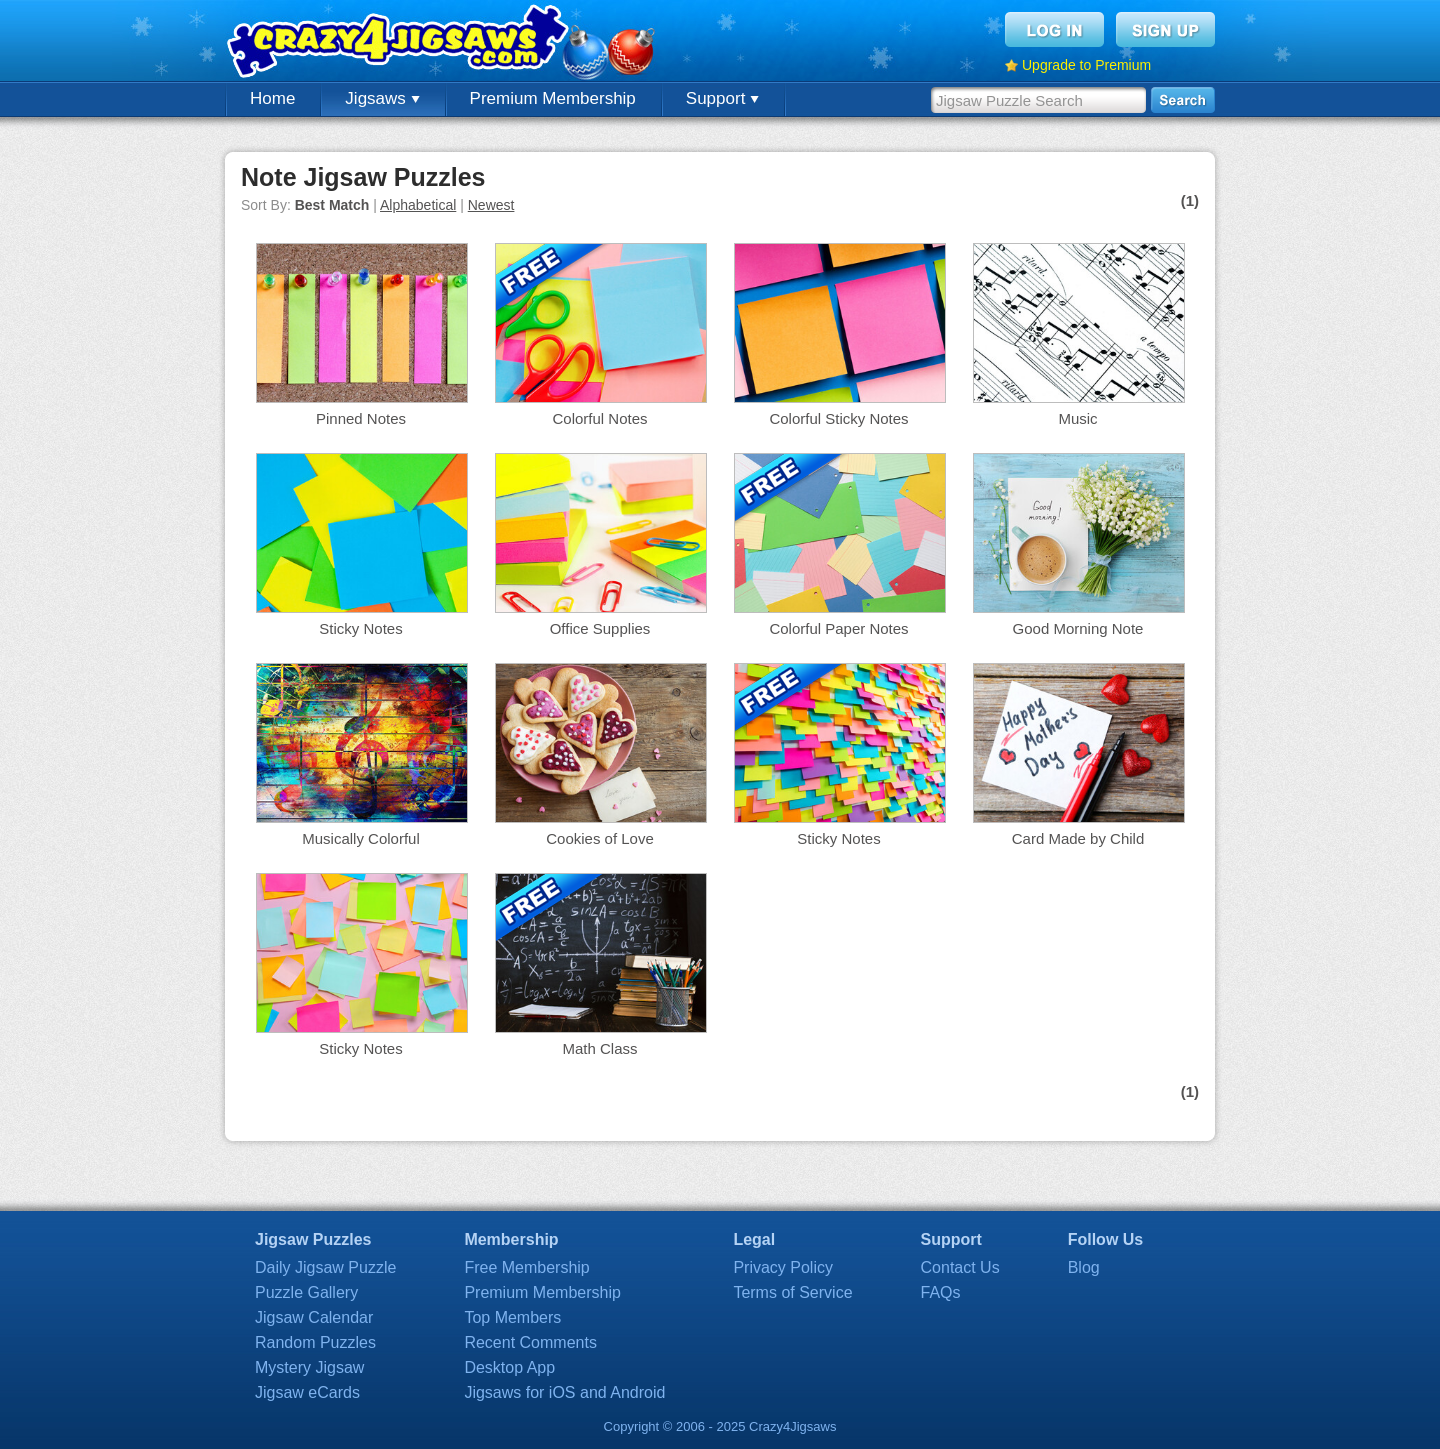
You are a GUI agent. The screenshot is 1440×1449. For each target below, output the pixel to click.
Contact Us (960, 1267)
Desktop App (509, 1367)
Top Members (512, 1317)
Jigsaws (382, 98)
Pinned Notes (361, 418)
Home (272, 98)
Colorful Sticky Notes (838, 418)
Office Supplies (600, 628)
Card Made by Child (1078, 838)
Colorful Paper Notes (838, 628)
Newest (491, 205)
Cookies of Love (600, 838)
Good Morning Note (1078, 628)
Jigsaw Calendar (314, 1317)
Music (1077, 418)
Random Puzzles (315, 1342)
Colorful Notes (599, 418)
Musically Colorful (361, 838)
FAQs (941, 1292)
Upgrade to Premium (1086, 65)
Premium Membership (553, 98)
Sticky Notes (360, 628)
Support (722, 98)
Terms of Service (792, 1292)
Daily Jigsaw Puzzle (325, 1267)
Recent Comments (530, 1342)
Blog (1084, 1267)
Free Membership (526, 1267)
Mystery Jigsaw (309, 1367)
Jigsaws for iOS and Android (564, 1392)
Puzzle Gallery (306, 1292)
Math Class (599, 1048)
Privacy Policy (783, 1267)
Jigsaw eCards (307, 1392)
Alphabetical (418, 205)
